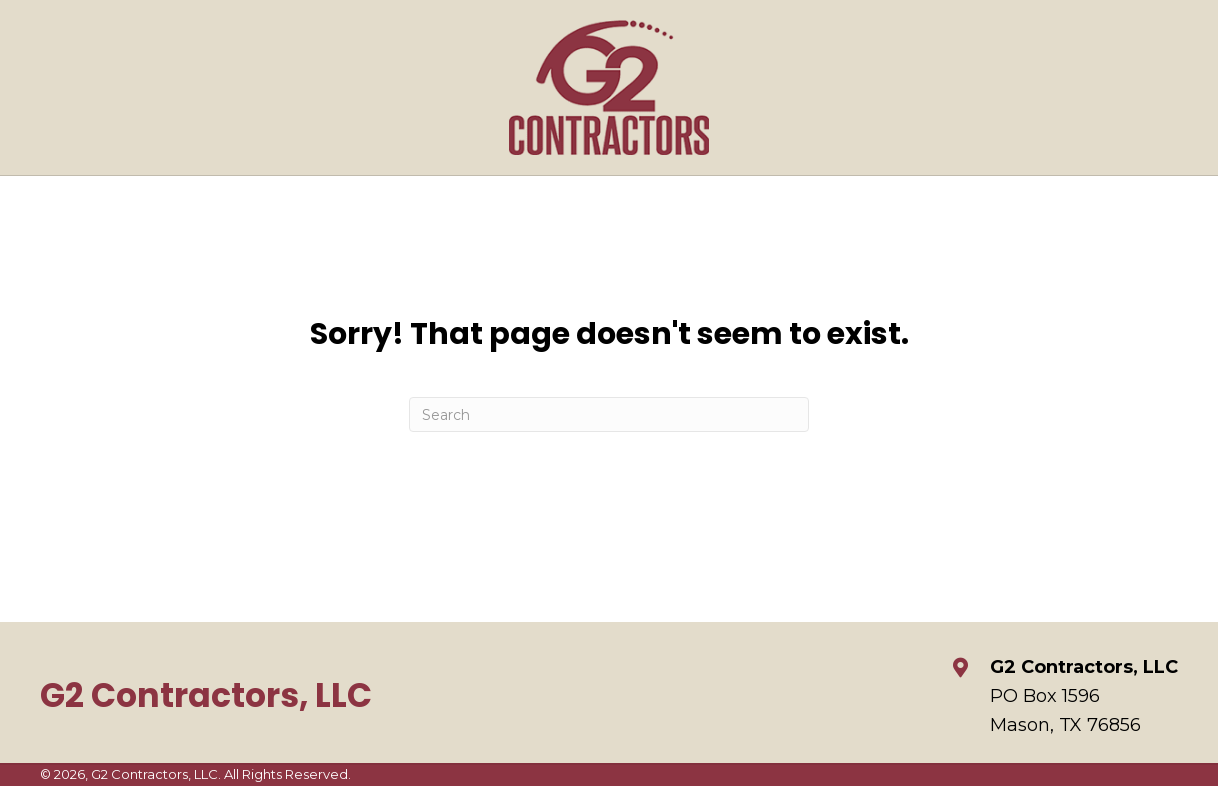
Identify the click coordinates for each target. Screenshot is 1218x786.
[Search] (609, 414)
